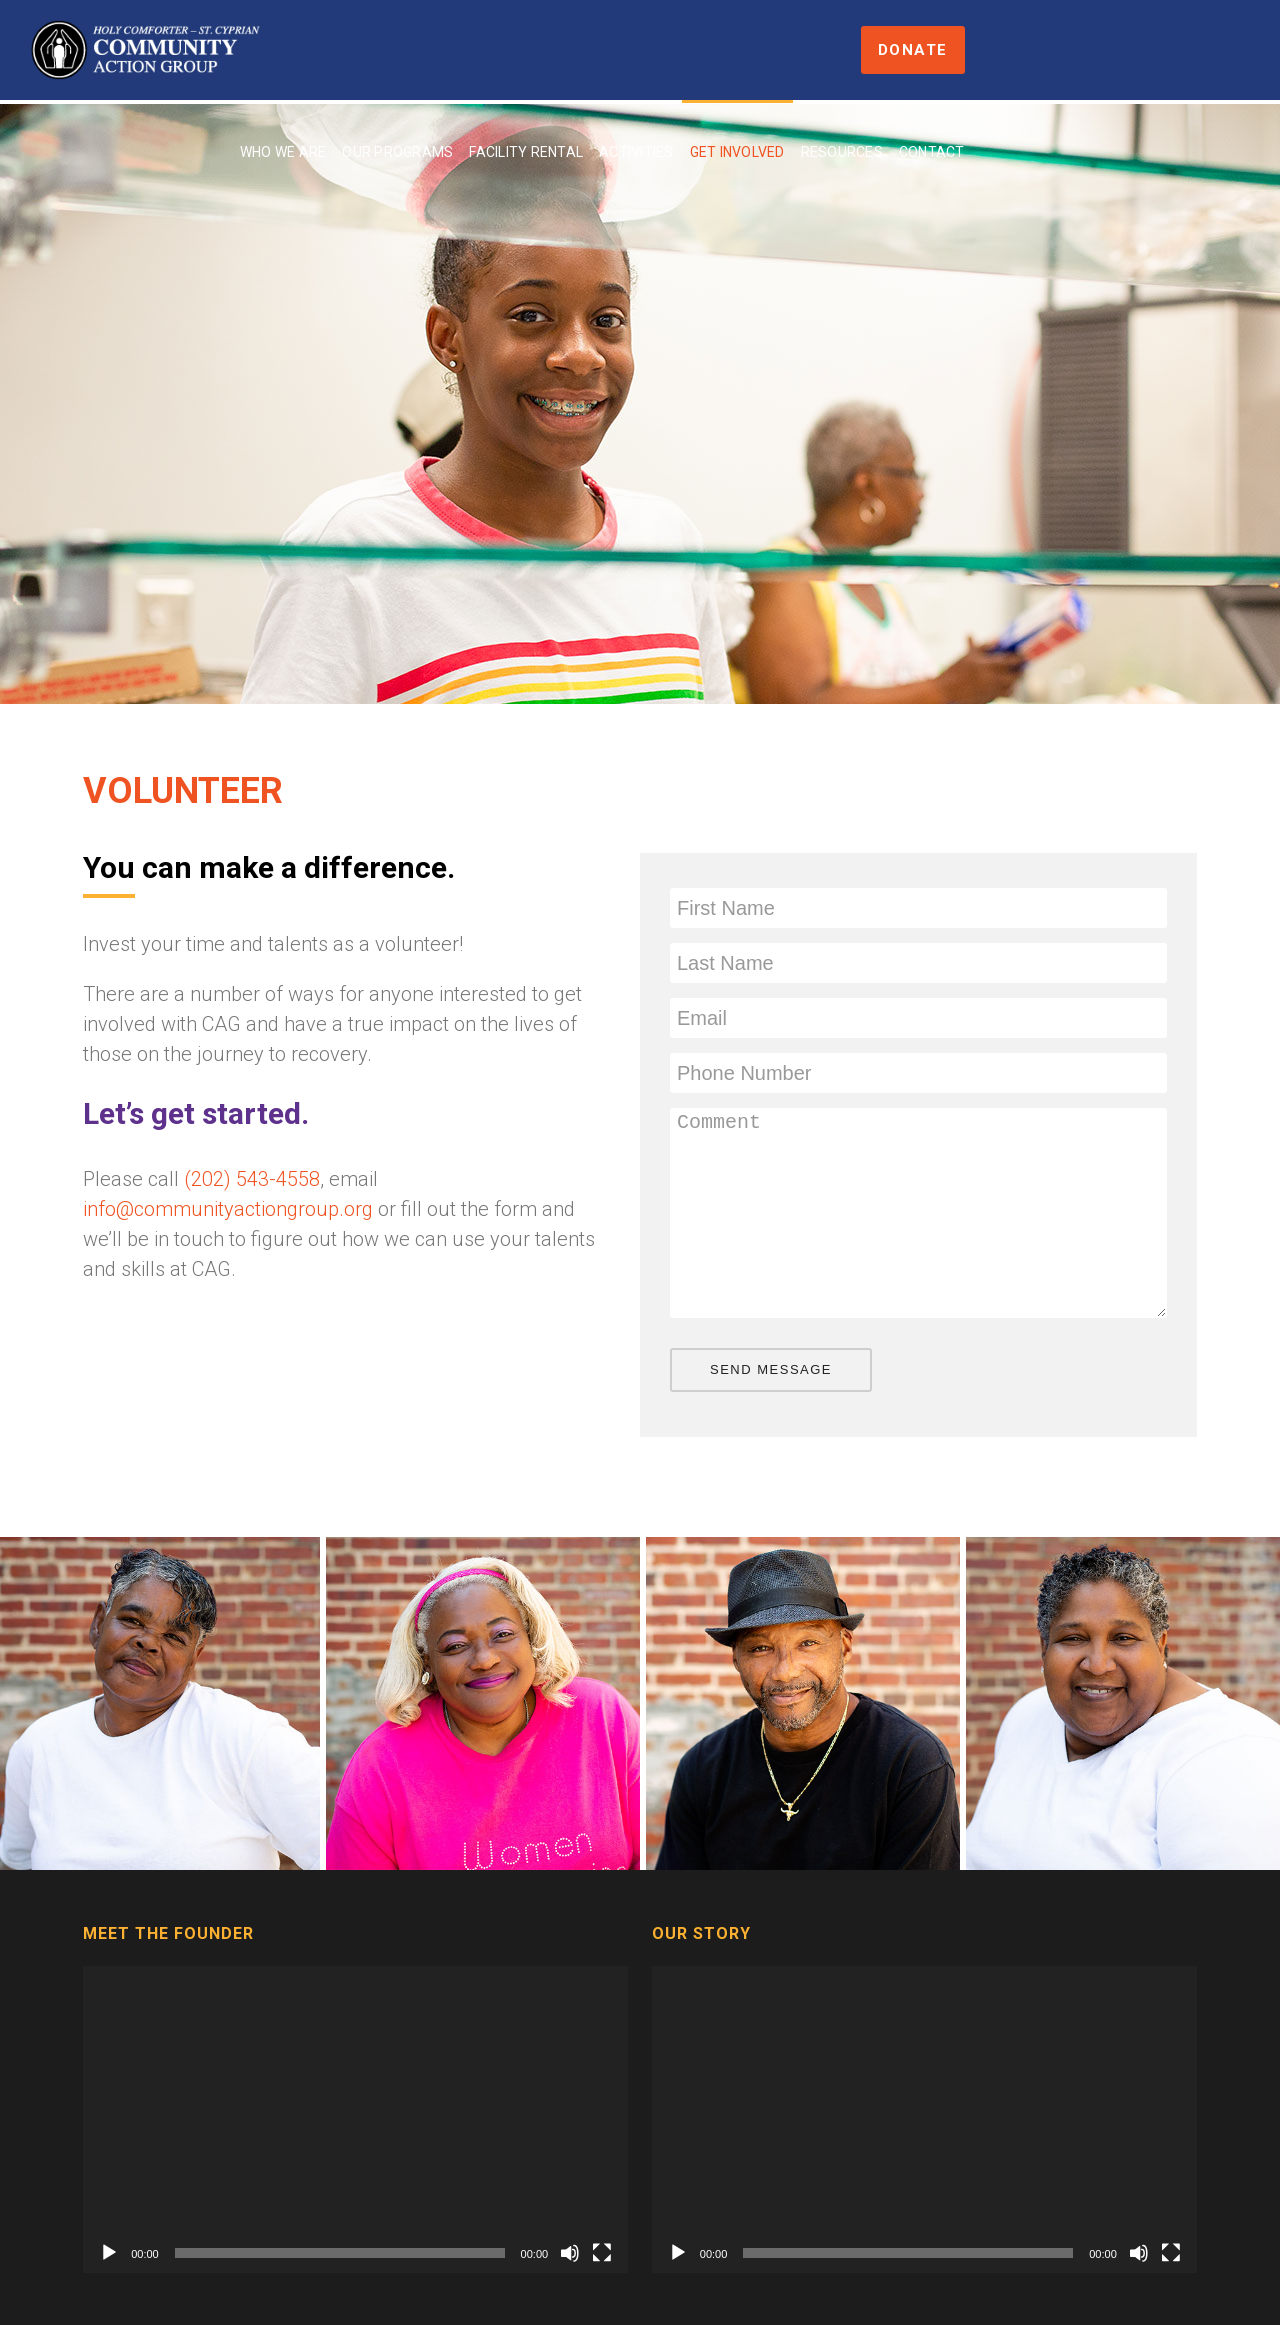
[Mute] (570, 2253)
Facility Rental (703, 52)
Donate (1208, 50)
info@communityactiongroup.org (228, 1209)
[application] (355, 2119)
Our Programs (574, 52)
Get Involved (913, 52)
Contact (1108, 52)
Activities (813, 52)
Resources (1018, 52)
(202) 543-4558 (252, 1179)
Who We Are (459, 52)
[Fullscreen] (602, 2253)
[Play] (109, 2253)
